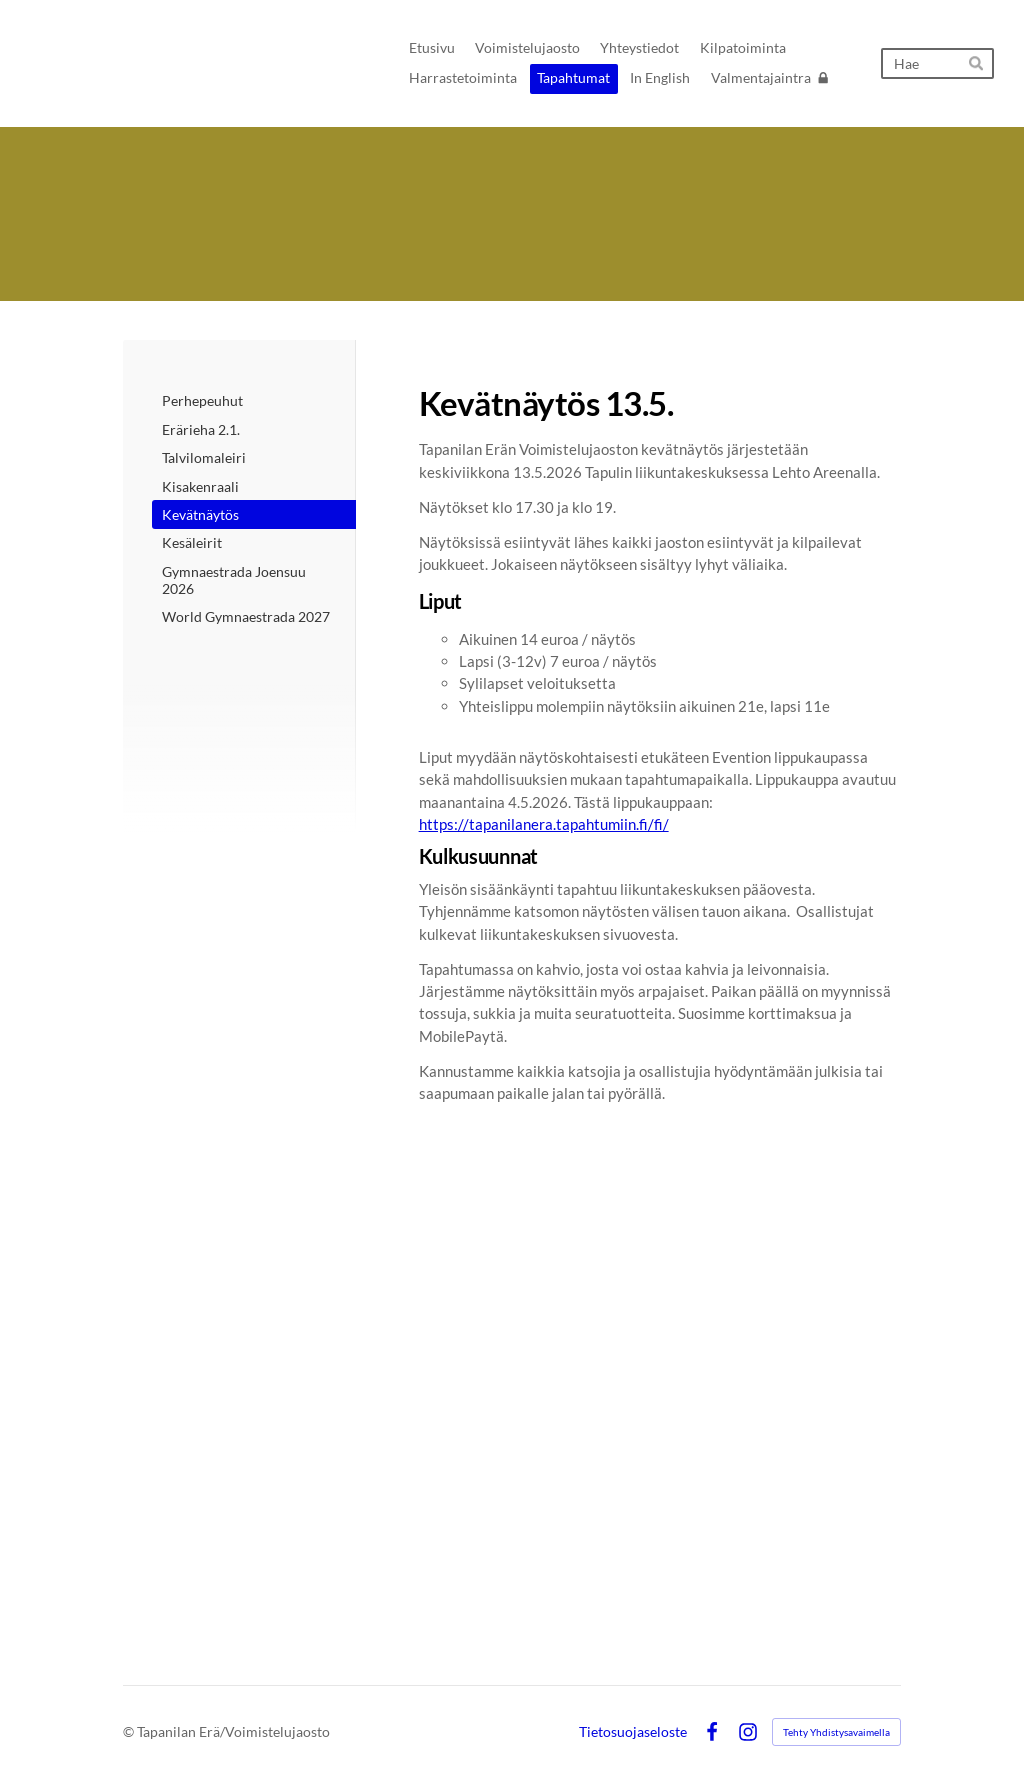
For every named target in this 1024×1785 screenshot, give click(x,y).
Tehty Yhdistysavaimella (836, 1732)
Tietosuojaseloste (633, 1732)
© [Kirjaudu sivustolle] (130, 1731)
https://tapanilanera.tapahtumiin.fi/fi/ (544, 824)
